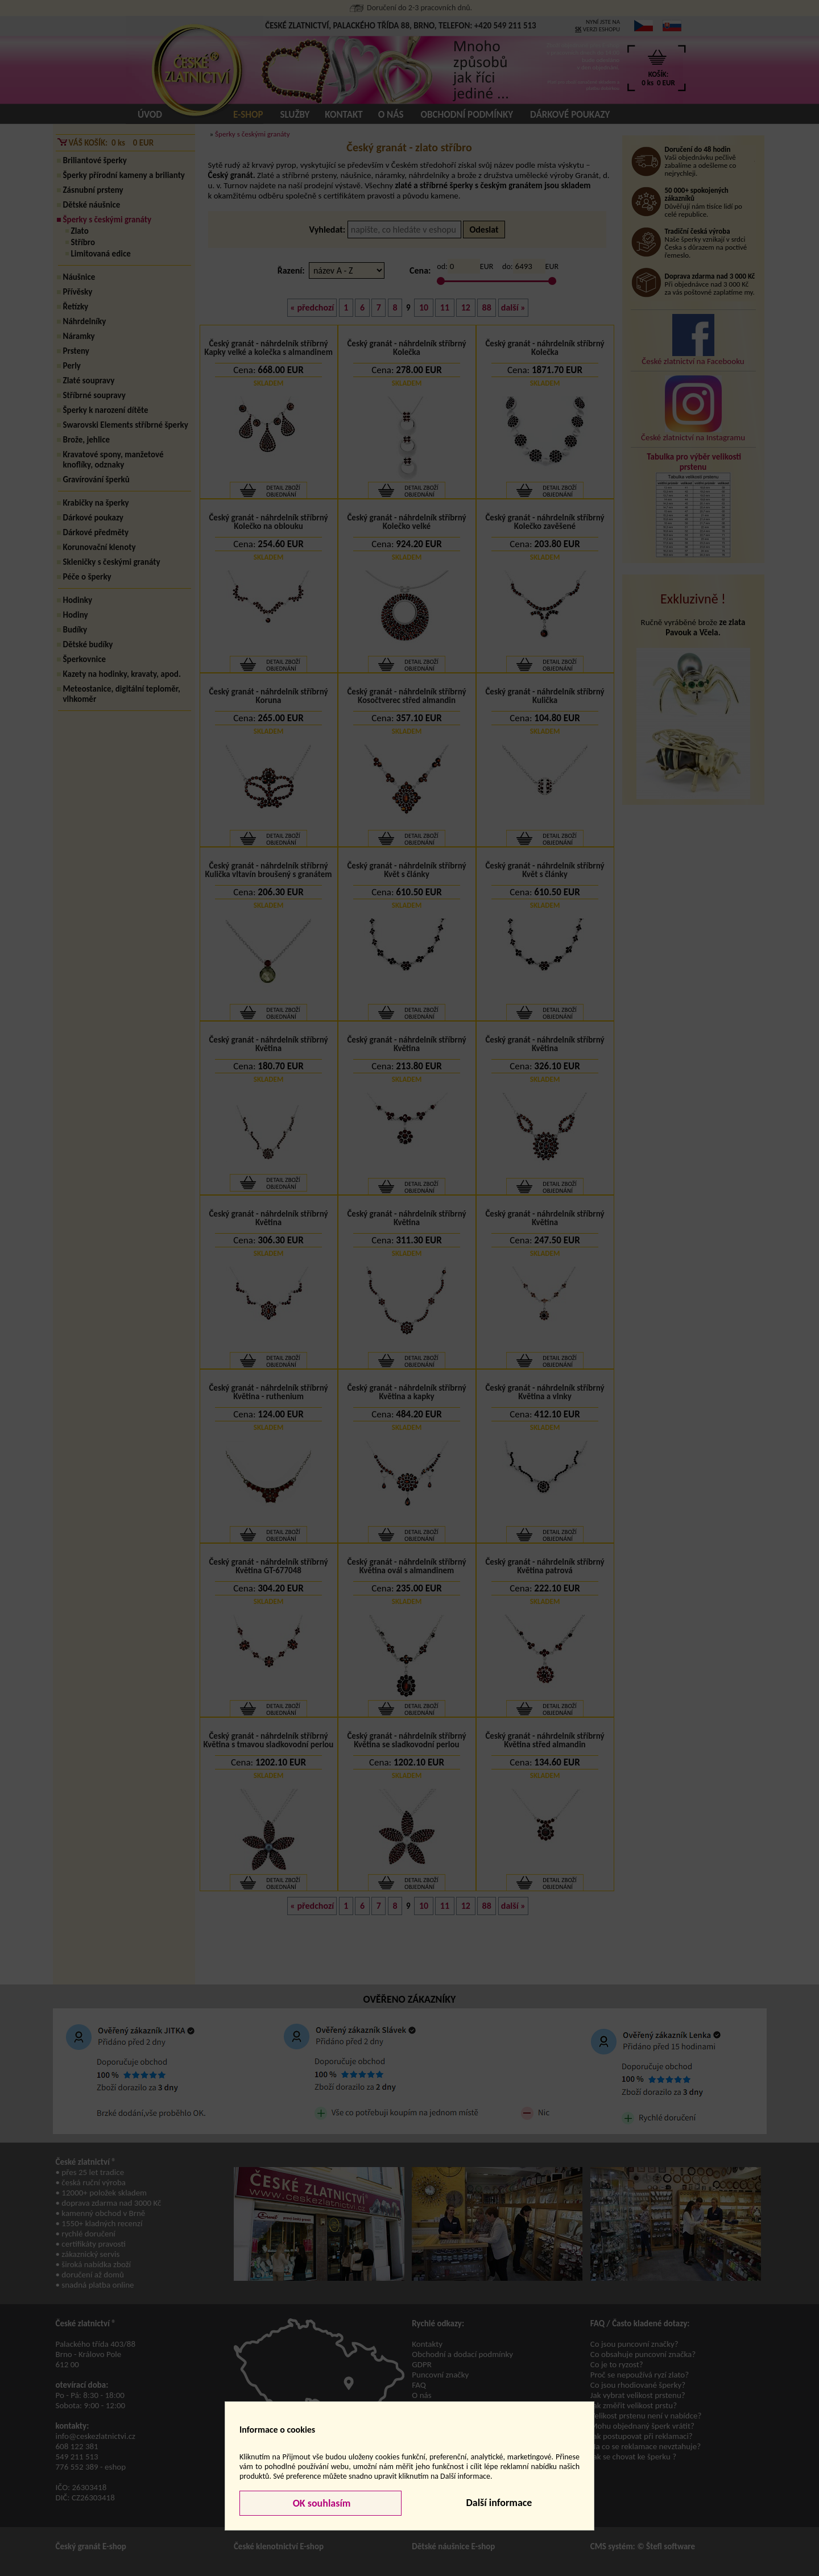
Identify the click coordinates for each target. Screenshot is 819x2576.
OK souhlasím (321, 2503)
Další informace (499, 2502)
